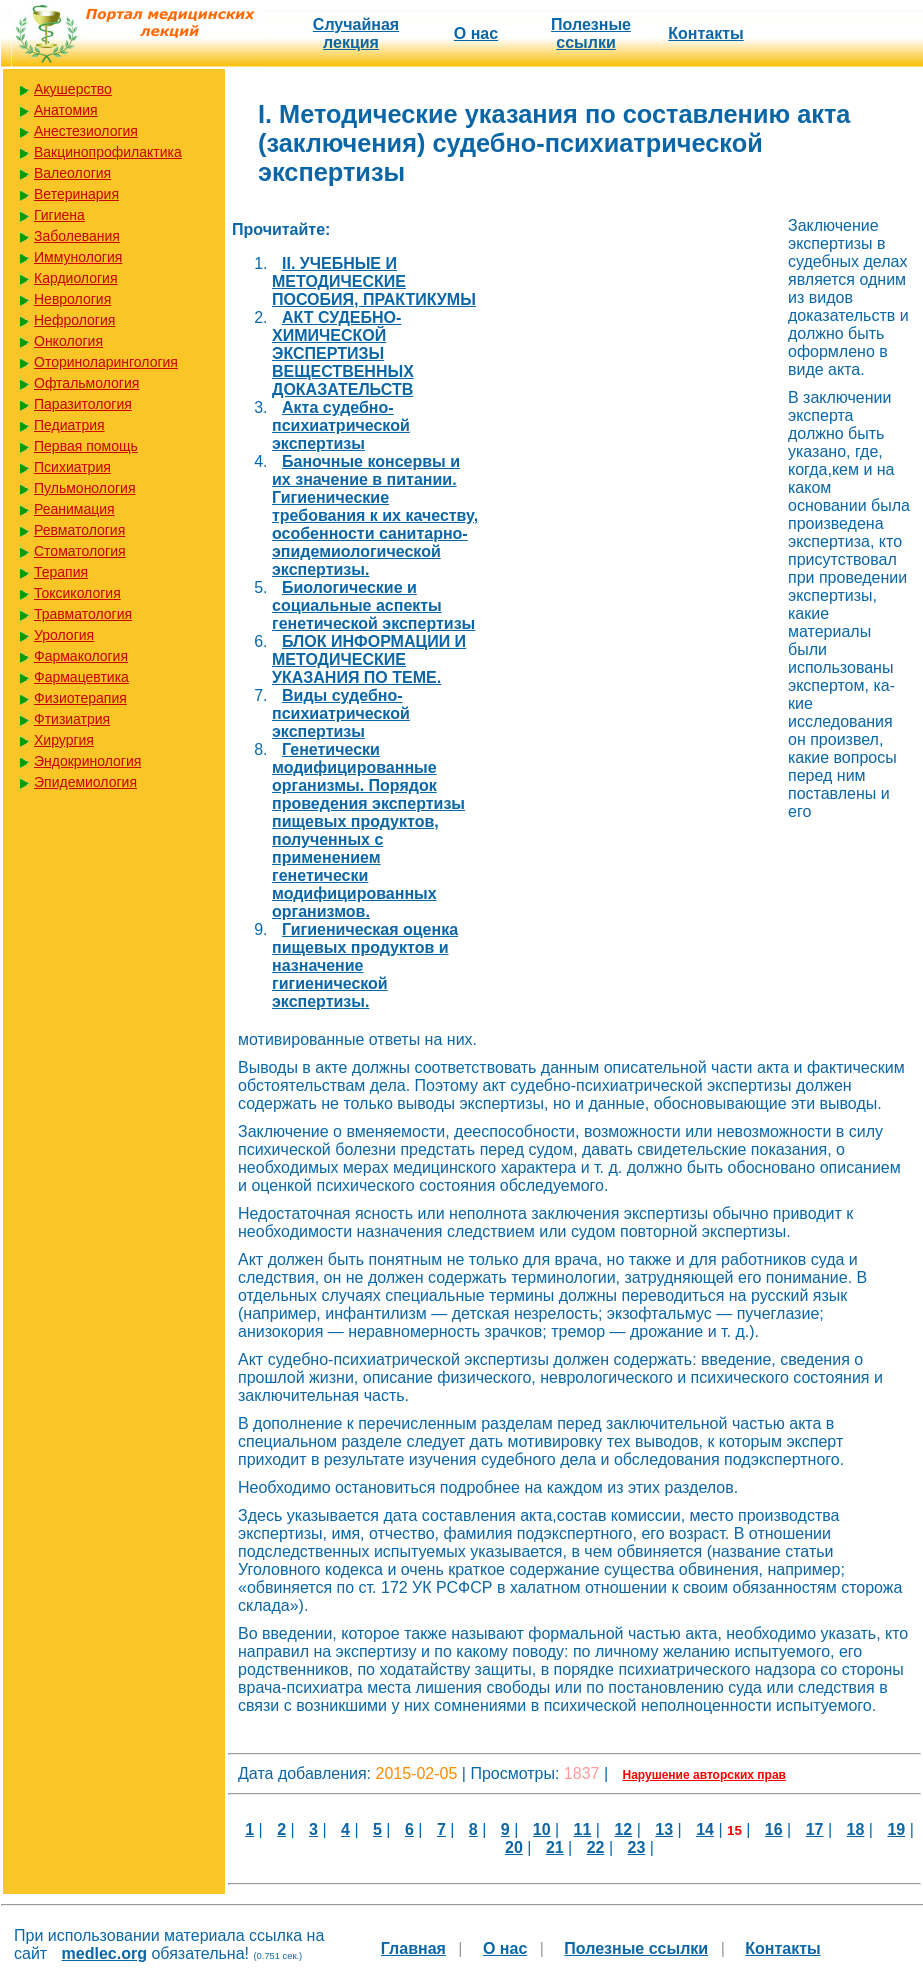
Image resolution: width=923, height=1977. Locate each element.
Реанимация (74, 509)
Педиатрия (69, 425)
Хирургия (64, 740)
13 (664, 1829)
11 (583, 1829)
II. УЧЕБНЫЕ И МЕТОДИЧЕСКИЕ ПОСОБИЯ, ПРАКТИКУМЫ (374, 281)
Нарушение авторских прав (704, 1775)
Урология (64, 635)
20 (514, 1847)
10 (542, 1829)
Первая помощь (86, 446)
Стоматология (80, 551)
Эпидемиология (85, 782)
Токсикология (77, 593)
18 (856, 1829)
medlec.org (104, 1953)
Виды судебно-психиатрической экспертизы (341, 713)
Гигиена (59, 215)
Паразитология (83, 404)
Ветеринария (76, 194)
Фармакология (81, 656)
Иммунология (78, 257)
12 (623, 1829)
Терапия (61, 572)
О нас (476, 33)
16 (774, 1829)
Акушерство (73, 89)
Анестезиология (86, 131)
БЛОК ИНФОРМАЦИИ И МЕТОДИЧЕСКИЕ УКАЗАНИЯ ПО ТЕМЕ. (369, 659)
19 (896, 1829)
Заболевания (77, 236)
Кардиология (76, 278)
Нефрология (74, 320)
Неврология (72, 299)
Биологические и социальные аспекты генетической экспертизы (373, 605)
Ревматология (79, 530)
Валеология (72, 173)
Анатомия (66, 110)
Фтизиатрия (72, 719)
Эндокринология (87, 761)
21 (555, 1847)
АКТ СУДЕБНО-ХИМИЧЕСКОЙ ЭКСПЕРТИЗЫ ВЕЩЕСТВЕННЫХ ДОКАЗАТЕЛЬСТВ (343, 353)
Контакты (705, 33)
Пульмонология (84, 488)
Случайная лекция (356, 33)
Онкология (68, 341)
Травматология (83, 614)
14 (705, 1829)
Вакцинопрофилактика (108, 152)
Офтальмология (86, 383)
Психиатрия (72, 467)
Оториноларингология (106, 362)
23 (637, 1847)
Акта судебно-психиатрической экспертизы (341, 425)
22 (596, 1847)
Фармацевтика (81, 677)
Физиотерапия (80, 698)
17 (815, 1829)
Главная (413, 1948)
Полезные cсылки (591, 33)
